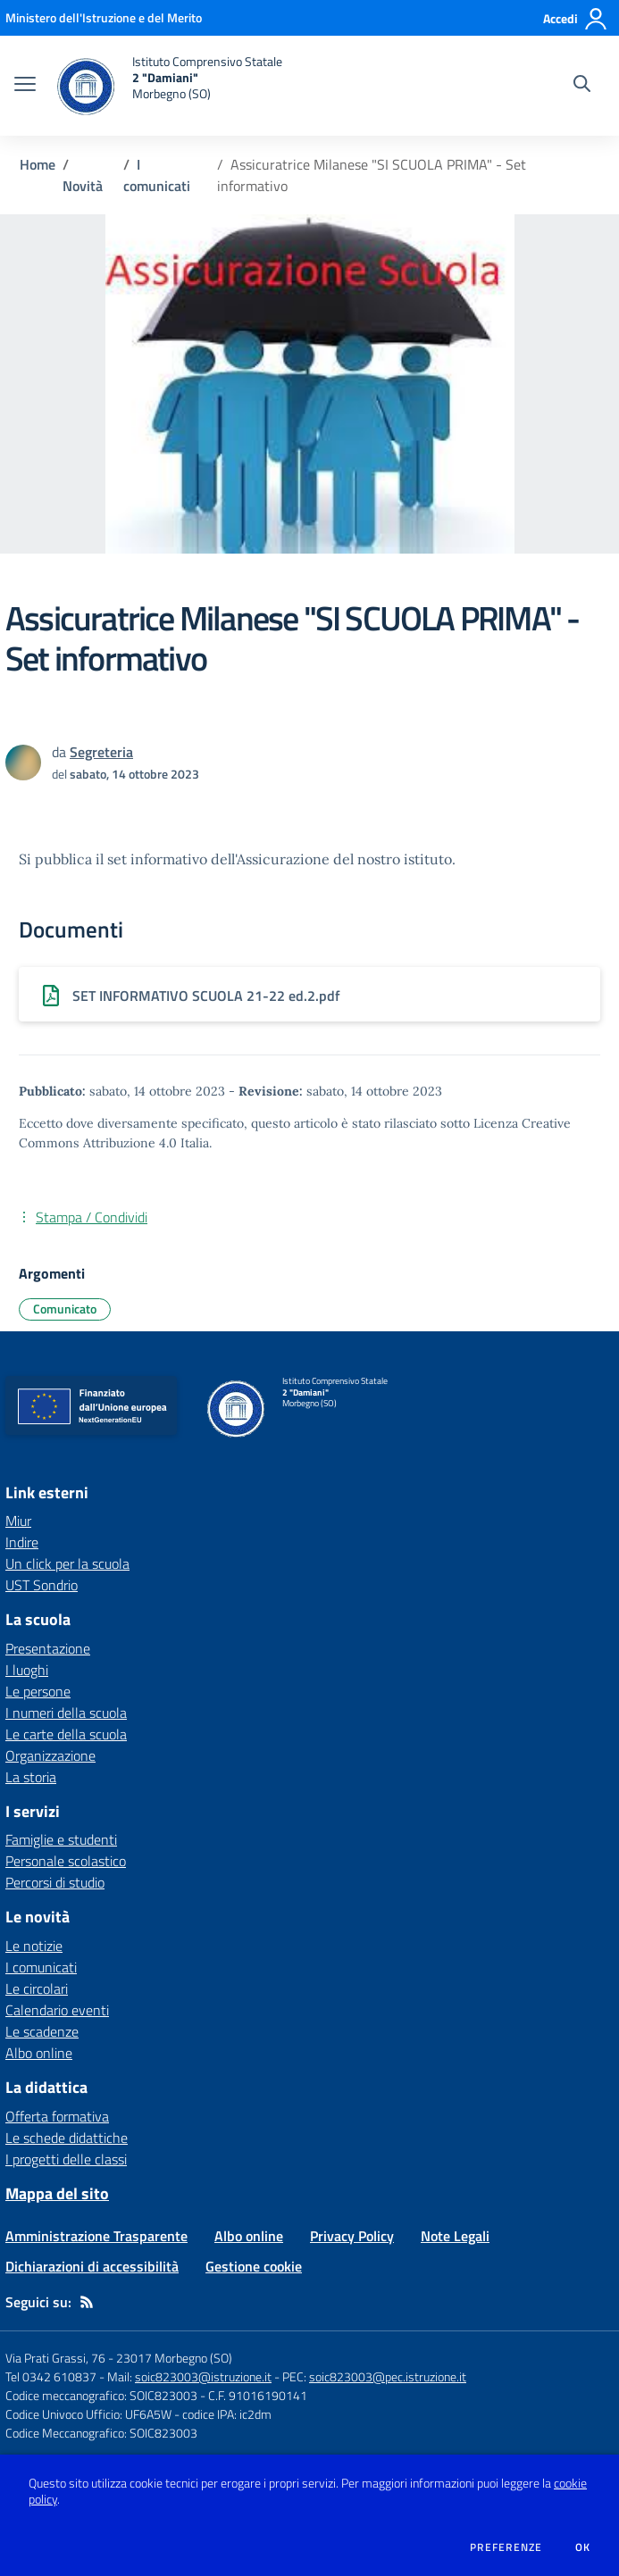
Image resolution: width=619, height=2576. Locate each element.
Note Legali (455, 2236)
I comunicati (156, 175)
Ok (583, 2547)
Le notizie (34, 1945)
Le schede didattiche (66, 2137)
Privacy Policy (352, 2236)
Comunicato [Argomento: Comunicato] (64, 1308)
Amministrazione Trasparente (96, 2236)
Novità (83, 185)
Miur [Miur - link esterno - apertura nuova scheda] (18, 1520)
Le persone (38, 1691)
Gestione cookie (253, 2266)
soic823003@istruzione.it (203, 2376)
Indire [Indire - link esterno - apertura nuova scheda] (21, 1542)
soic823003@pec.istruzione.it (387, 2376)
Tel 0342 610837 (50, 2376)
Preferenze (506, 2547)
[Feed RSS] (87, 2302)
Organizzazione (50, 1755)
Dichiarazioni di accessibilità (92, 2266)
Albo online (38, 2052)
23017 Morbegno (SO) (174, 2357)
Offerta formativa (57, 2116)
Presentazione (47, 1648)
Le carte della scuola (66, 1734)
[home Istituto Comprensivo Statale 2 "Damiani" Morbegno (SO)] (168, 86)
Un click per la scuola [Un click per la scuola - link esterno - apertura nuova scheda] (67, 1563)
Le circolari (36, 1988)
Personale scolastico (65, 1861)
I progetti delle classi (66, 2159)
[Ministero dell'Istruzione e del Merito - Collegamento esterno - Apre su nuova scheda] (103, 17)
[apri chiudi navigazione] (25, 85)
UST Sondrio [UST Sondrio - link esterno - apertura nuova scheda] (41, 1585)
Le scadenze (42, 2031)
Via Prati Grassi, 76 (55, 2357)
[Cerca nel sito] (582, 85)
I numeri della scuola (66, 1712)
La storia (30, 1777)
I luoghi (26, 1669)
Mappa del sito (57, 2193)
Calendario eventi (57, 2010)
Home (37, 164)
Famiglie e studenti (61, 1839)
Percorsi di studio (55, 1882)
